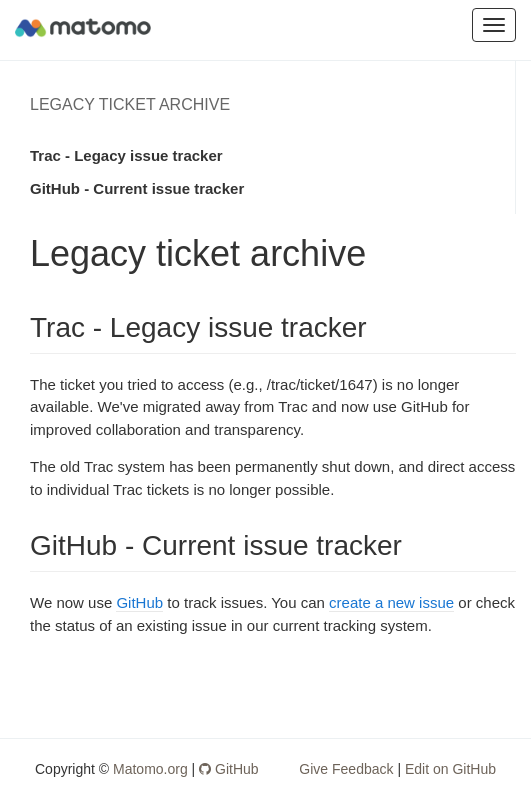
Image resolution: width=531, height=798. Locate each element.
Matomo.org (150, 769)
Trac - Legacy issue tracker (126, 155)
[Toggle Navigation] (494, 25)
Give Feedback (346, 769)
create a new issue (391, 602)
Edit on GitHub (450, 769)
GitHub (139, 602)
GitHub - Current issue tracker (137, 188)
